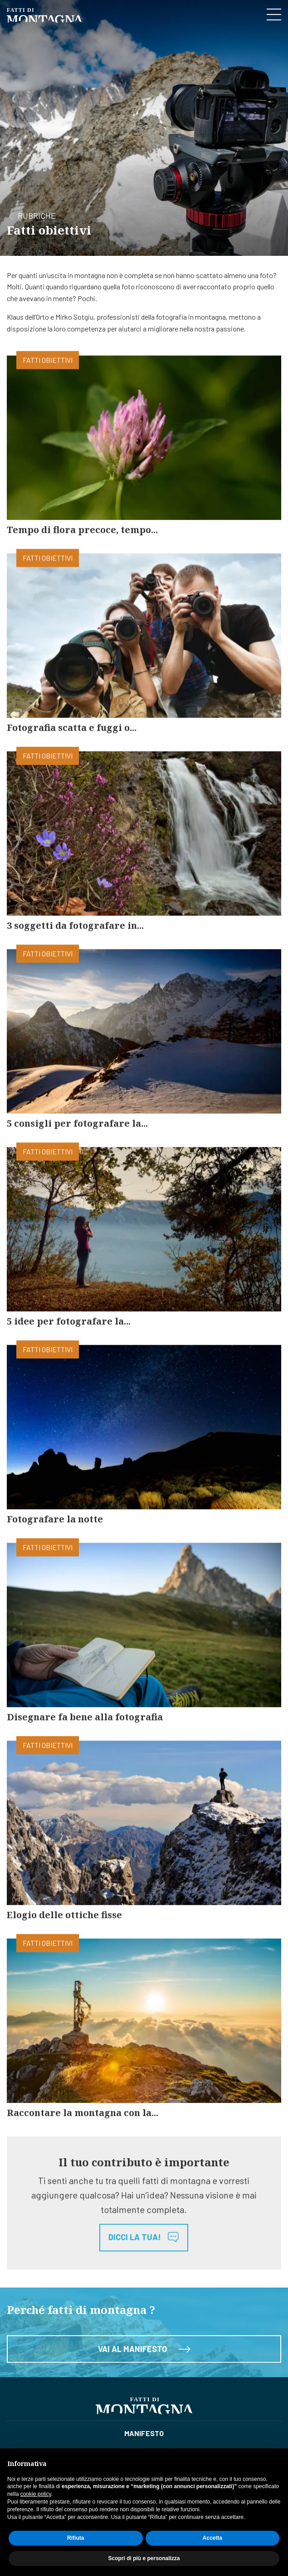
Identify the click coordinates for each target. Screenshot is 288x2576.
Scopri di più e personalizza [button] (144, 2558)
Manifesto (144, 2433)
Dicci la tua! (143, 2245)
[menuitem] (144, 2433)
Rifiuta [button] (75, 2538)
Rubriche (37, 218)
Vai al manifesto (144, 2356)
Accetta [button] (212, 2538)
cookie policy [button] (35, 2494)
